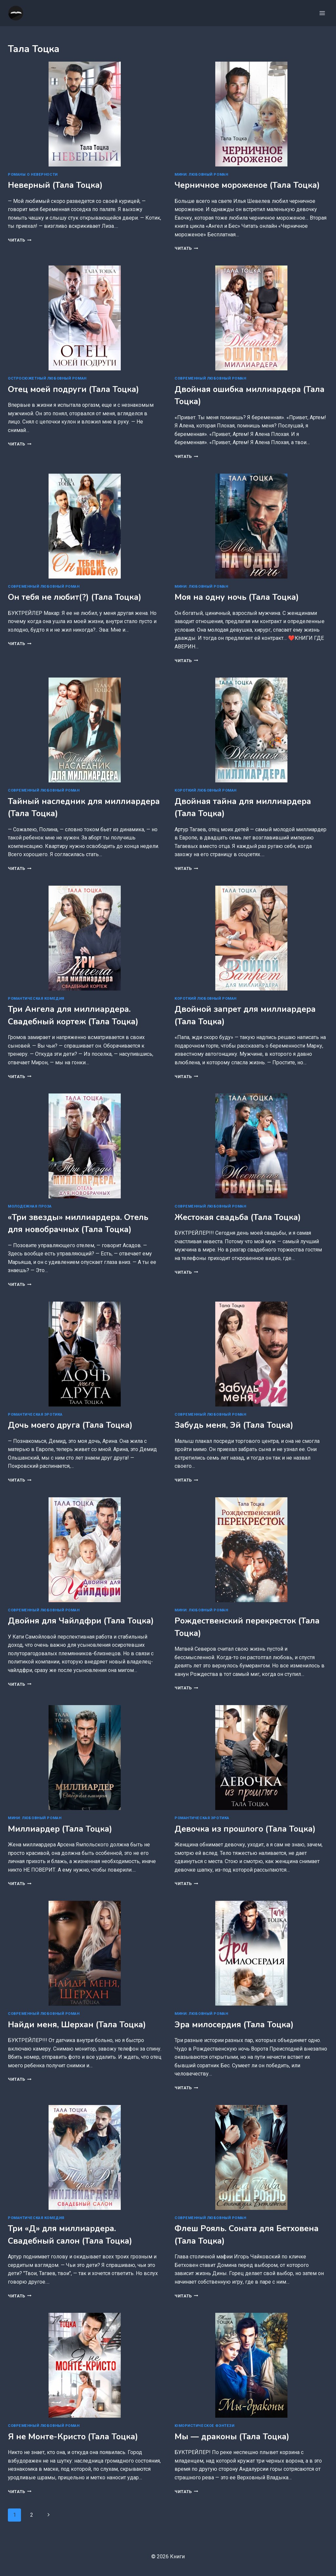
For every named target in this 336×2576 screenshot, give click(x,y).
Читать (20, 240)
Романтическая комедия (36, 998)
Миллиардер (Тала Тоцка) (60, 1829)
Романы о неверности (33, 174)
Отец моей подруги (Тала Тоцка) (73, 389)
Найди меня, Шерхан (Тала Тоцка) (77, 2024)
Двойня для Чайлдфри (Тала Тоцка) (81, 1620)
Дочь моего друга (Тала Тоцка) (70, 1425)
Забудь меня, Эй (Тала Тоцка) (234, 1425)
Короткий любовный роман (206, 790)
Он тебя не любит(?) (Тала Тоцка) (74, 597)
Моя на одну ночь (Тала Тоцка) (237, 597)
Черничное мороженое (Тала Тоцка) (247, 185)
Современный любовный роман (210, 378)
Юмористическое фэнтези (204, 2426)
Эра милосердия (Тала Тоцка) (234, 2024)
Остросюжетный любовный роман (47, 378)
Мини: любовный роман (201, 174)
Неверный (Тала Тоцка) (55, 185)
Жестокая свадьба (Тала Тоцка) (238, 1217)
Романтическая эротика (35, 1414)
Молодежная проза (30, 1206)
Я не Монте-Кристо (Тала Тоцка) (73, 2436)
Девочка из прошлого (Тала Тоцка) (245, 1829)
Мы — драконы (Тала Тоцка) (232, 2436)
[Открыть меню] (322, 13)
